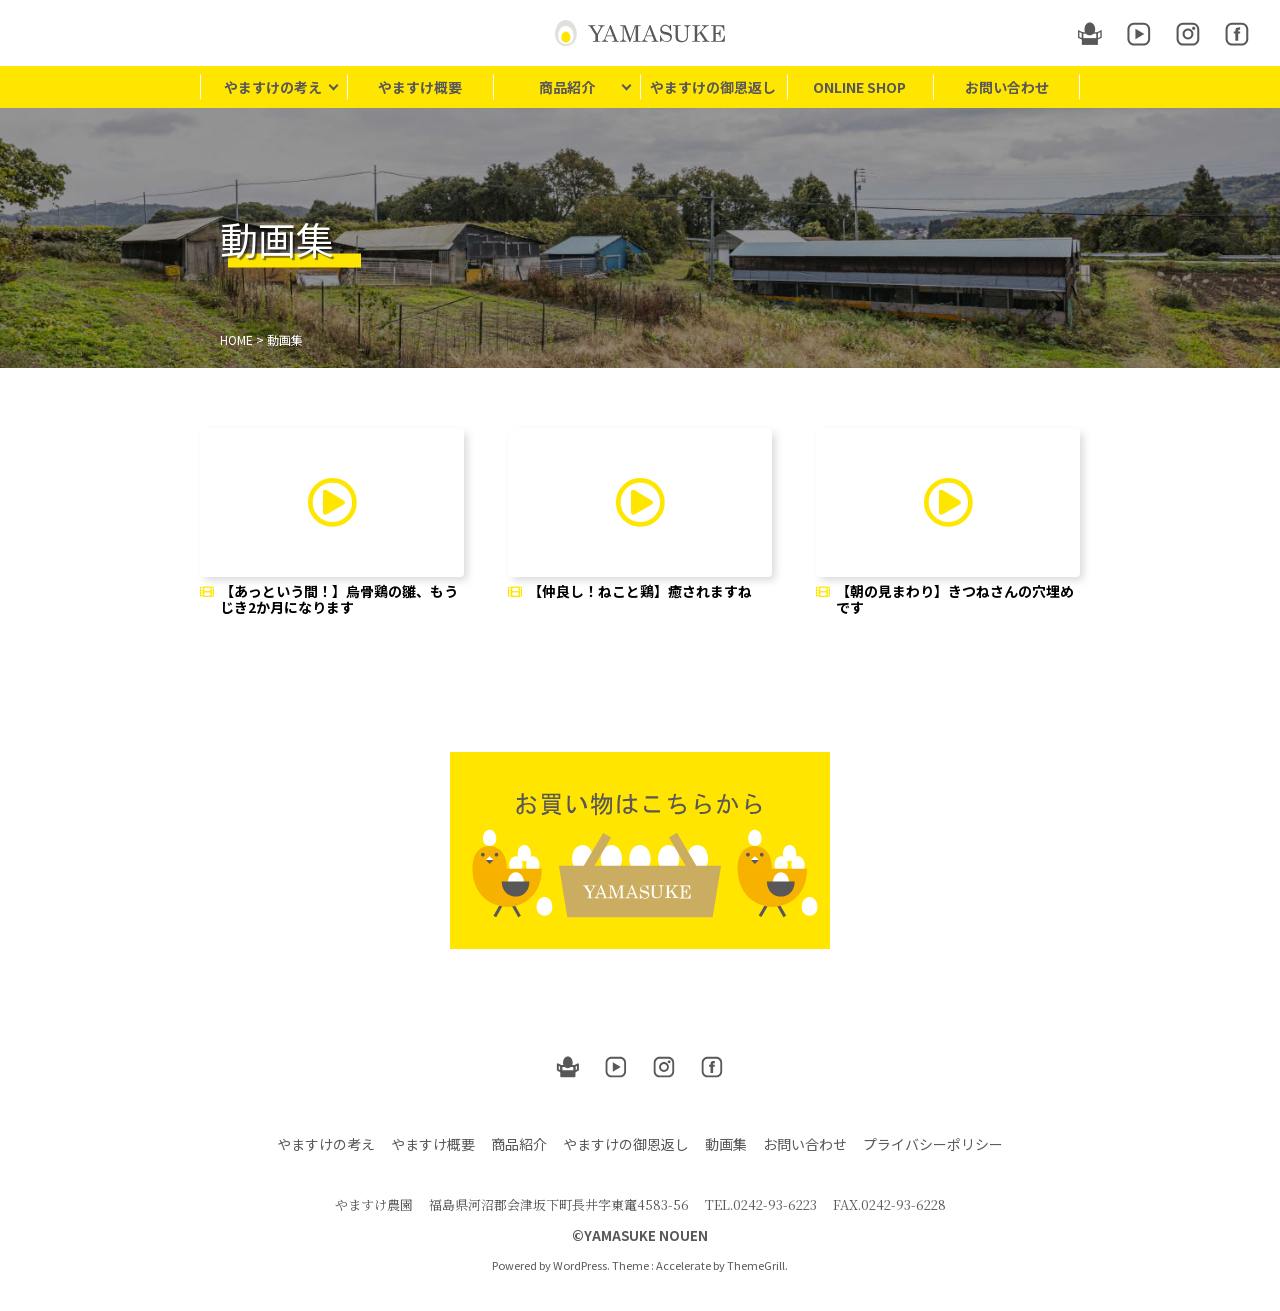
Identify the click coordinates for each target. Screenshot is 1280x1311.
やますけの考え (273, 87)
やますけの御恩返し (713, 87)
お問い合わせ (1007, 87)
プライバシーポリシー (933, 1144)
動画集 (726, 1144)
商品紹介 (567, 87)
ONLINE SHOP (859, 87)
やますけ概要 (420, 87)
